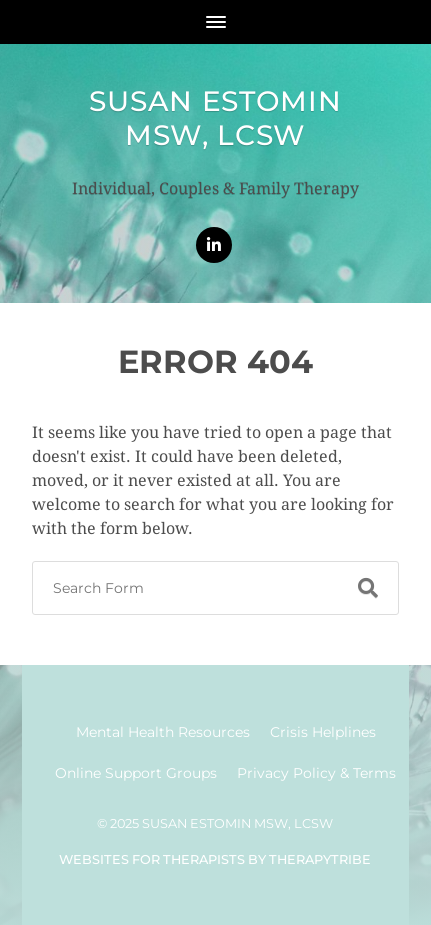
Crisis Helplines (323, 732)
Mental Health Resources (163, 732)
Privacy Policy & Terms (316, 773)
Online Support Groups (136, 773)
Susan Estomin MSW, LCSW (215, 118)
